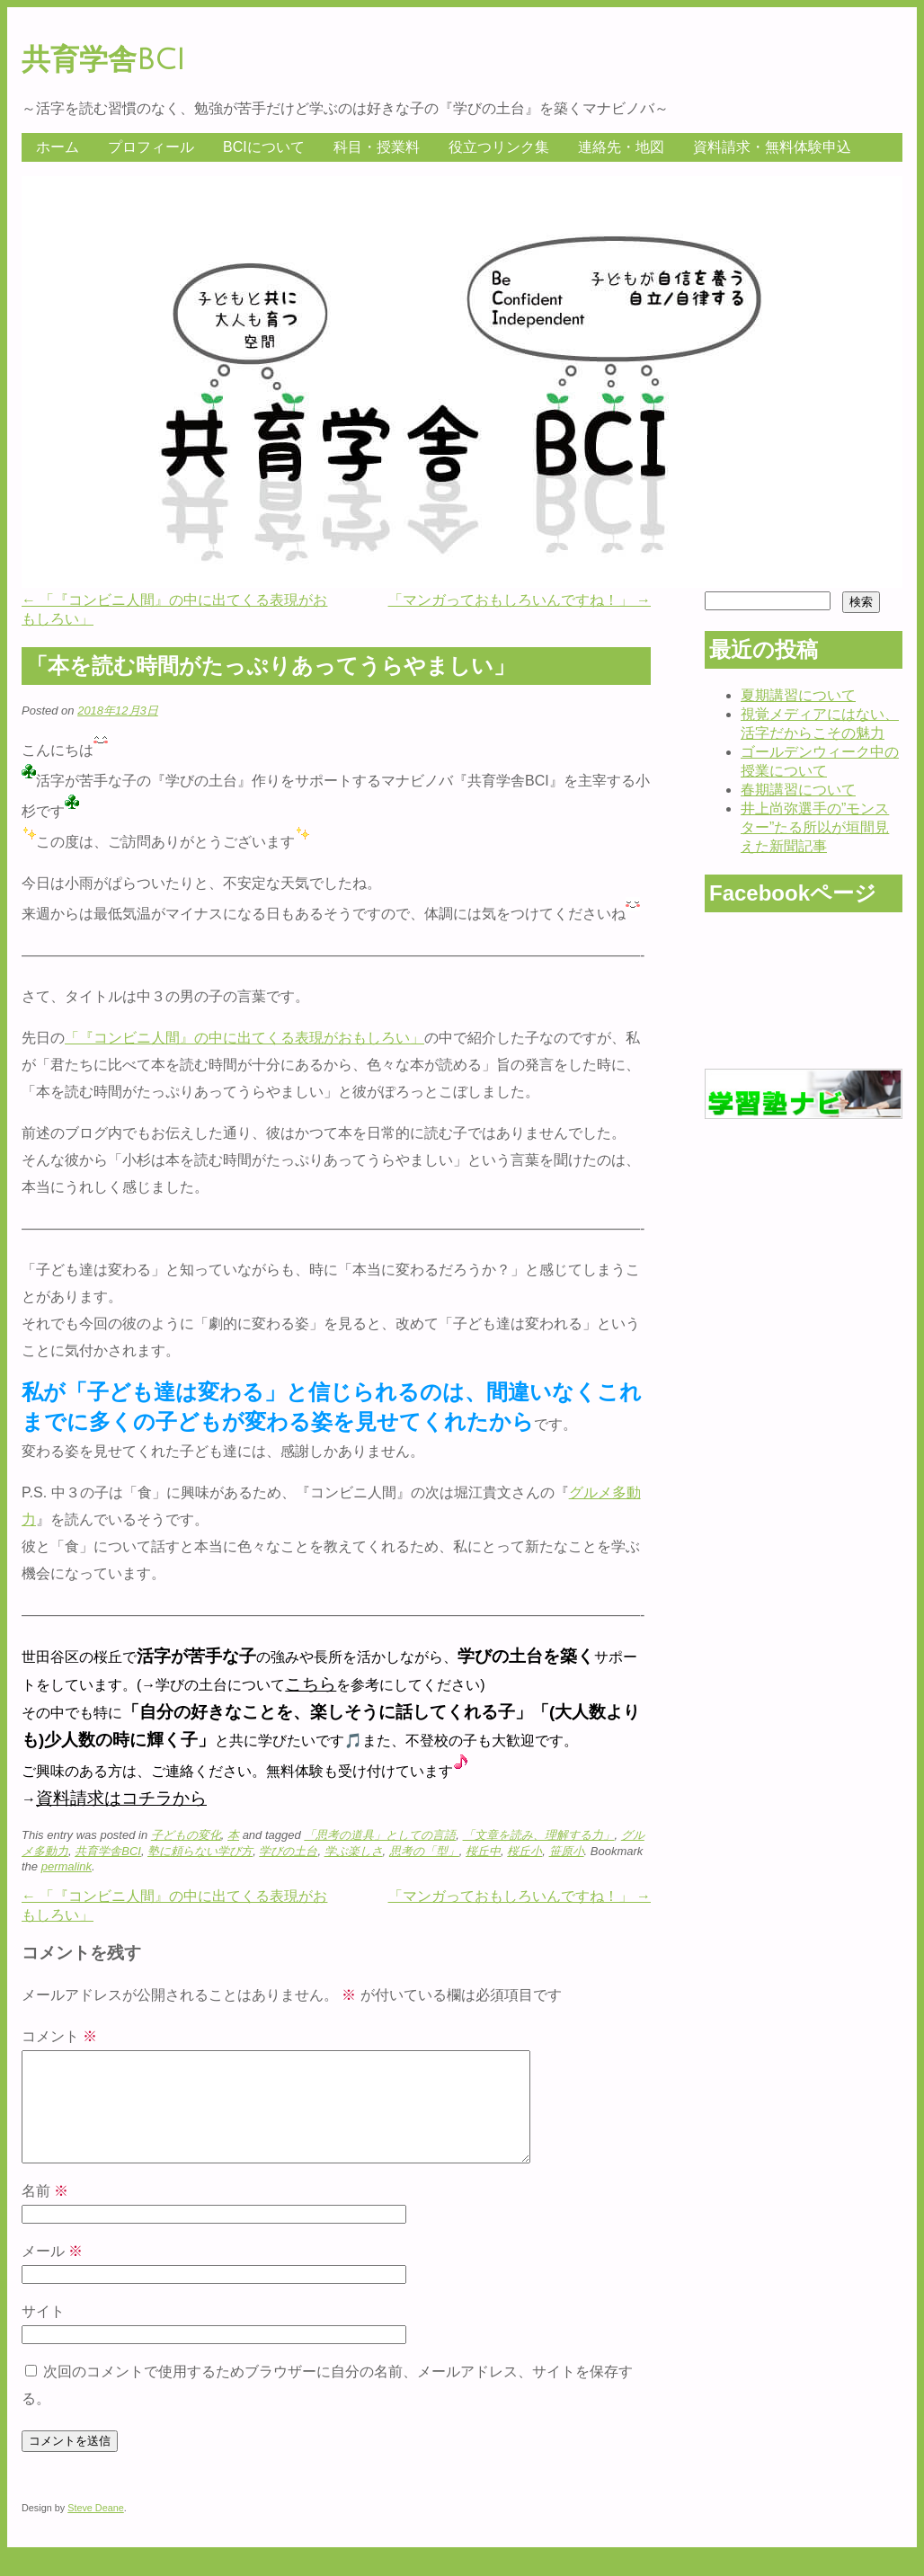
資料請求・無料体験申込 (772, 147)
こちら (310, 1683)
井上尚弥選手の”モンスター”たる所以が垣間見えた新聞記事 (815, 827)
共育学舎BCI (103, 60)
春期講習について (798, 789)
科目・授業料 (376, 147)
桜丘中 (483, 1851)
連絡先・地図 (621, 147)
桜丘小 (524, 1851)
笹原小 (566, 1851)
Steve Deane (95, 2529)
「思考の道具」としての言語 (380, 1835)
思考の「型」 (424, 1851)
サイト (43, 2333)
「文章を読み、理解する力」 (539, 1835)
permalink (66, 1866)
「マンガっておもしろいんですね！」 (519, 600)
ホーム (57, 147)
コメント (59, 2036)
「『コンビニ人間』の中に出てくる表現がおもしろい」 (244, 1037)
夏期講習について (798, 695)
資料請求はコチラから (121, 1798)
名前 (45, 2212)
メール (52, 2272)
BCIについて (264, 147)
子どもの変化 (186, 1835)
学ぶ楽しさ (353, 1851)
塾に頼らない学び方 (200, 1851)
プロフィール (151, 147)
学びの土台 (288, 1851)
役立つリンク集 (499, 147)
